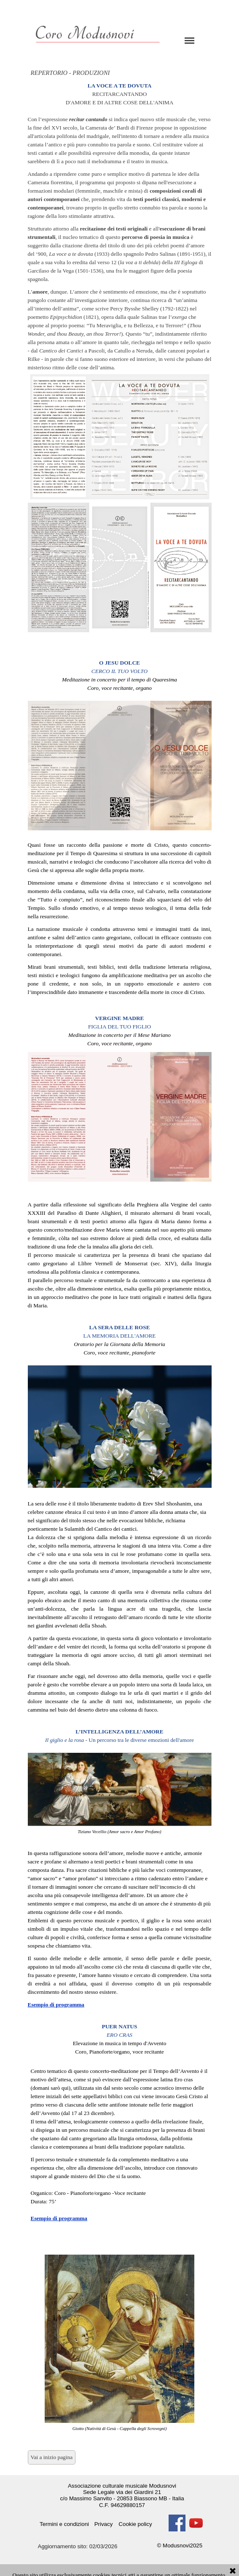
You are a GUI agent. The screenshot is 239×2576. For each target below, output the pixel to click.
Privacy (103, 2524)
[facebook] (177, 2523)
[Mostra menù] (190, 40)
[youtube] (196, 2523)
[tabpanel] (120, 362)
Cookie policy (135, 2524)
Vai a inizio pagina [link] (52, 2457)
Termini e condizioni (64, 2524)
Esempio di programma (56, 2004)
